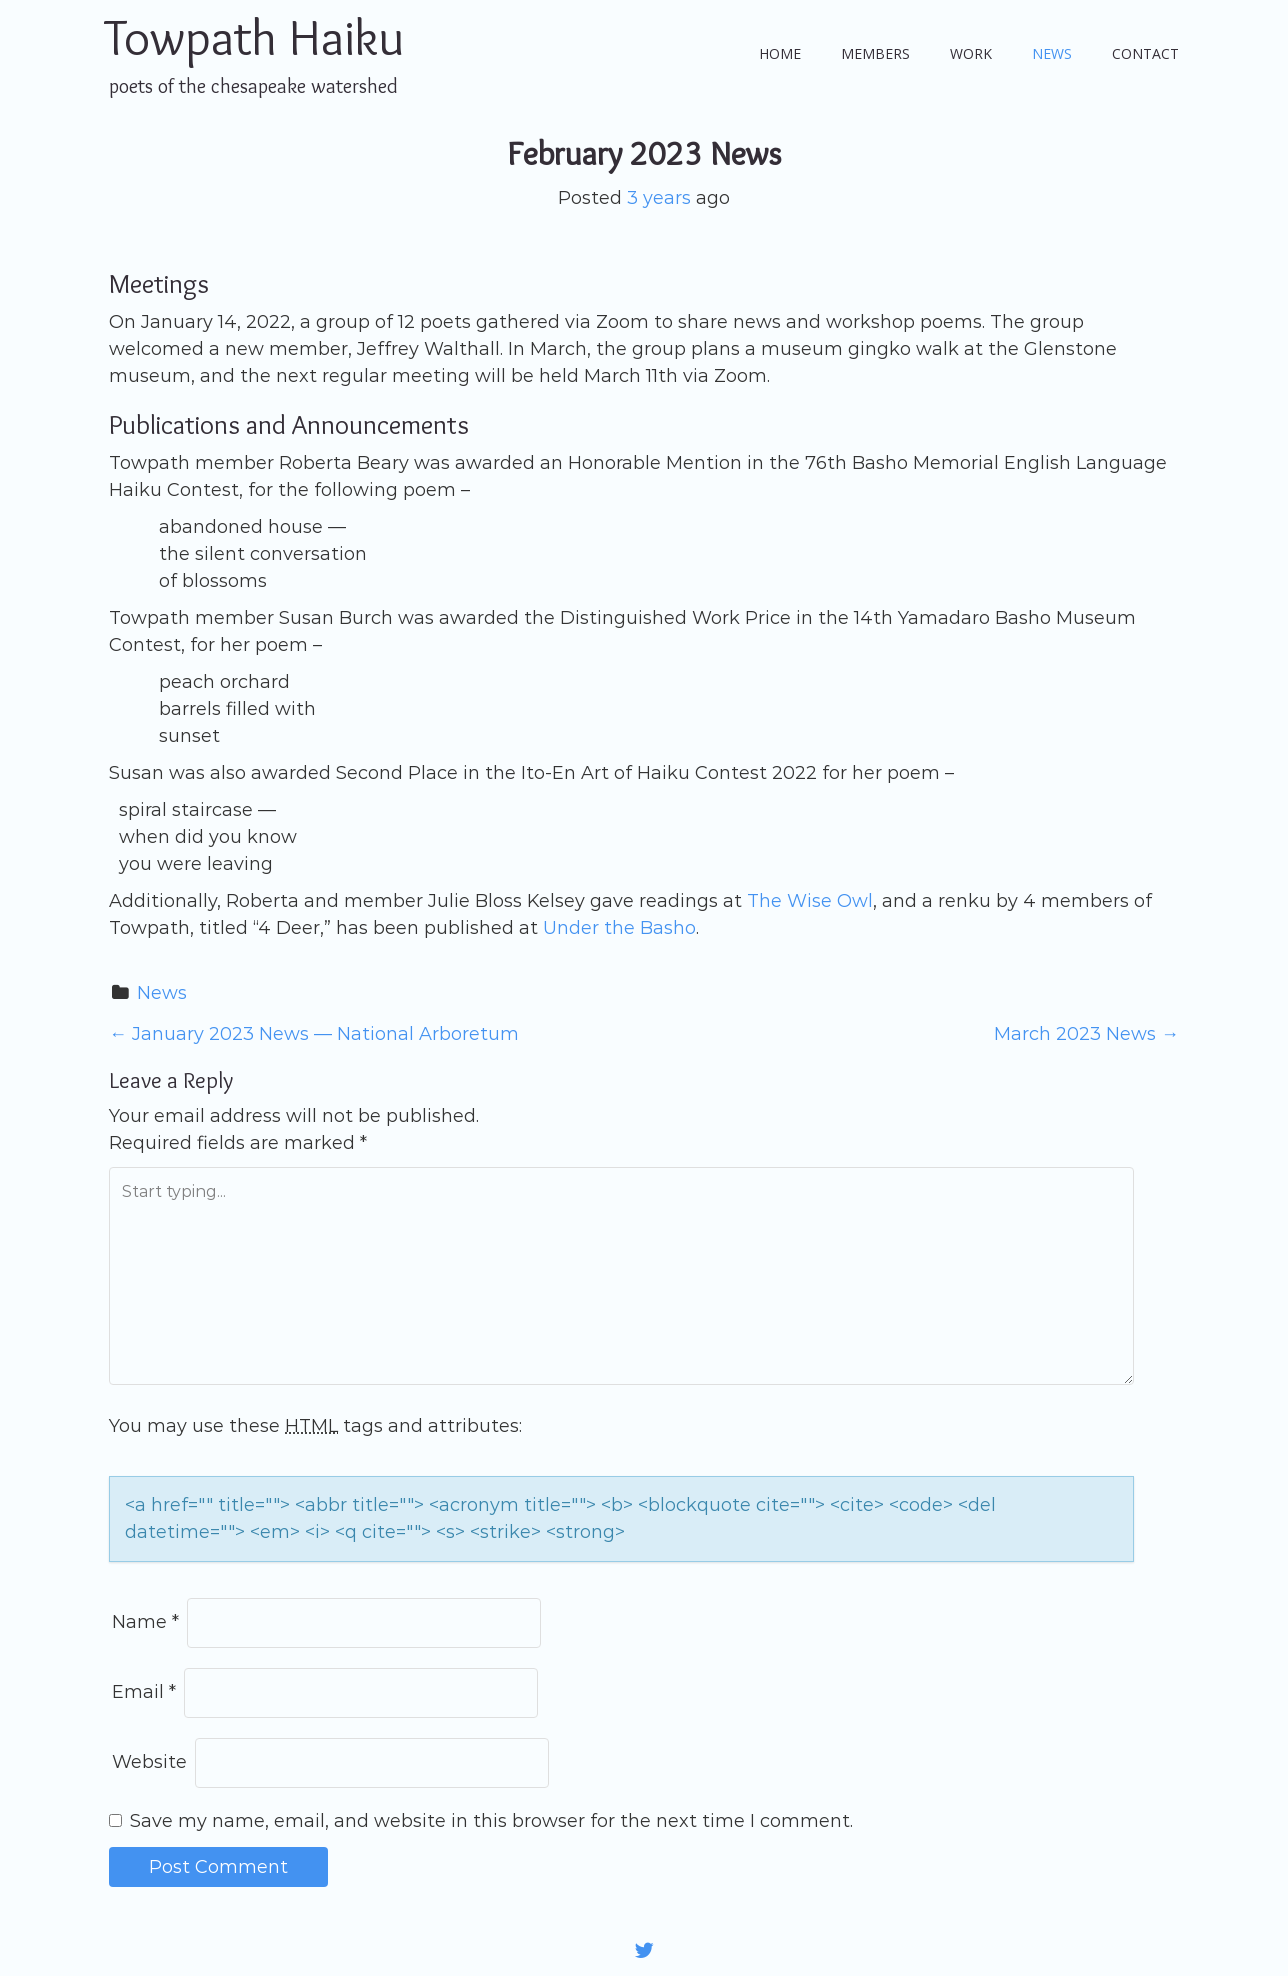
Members (875, 53)
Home (780, 53)
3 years (659, 198)
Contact (1145, 53)
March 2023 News (1086, 1034)
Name (145, 1622)
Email (144, 1692)
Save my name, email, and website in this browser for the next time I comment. (491, 1821)
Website (149, 1762)
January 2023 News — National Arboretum (314, 1034)
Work (971, 53)
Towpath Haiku (254, 37)
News (1052, 53)
